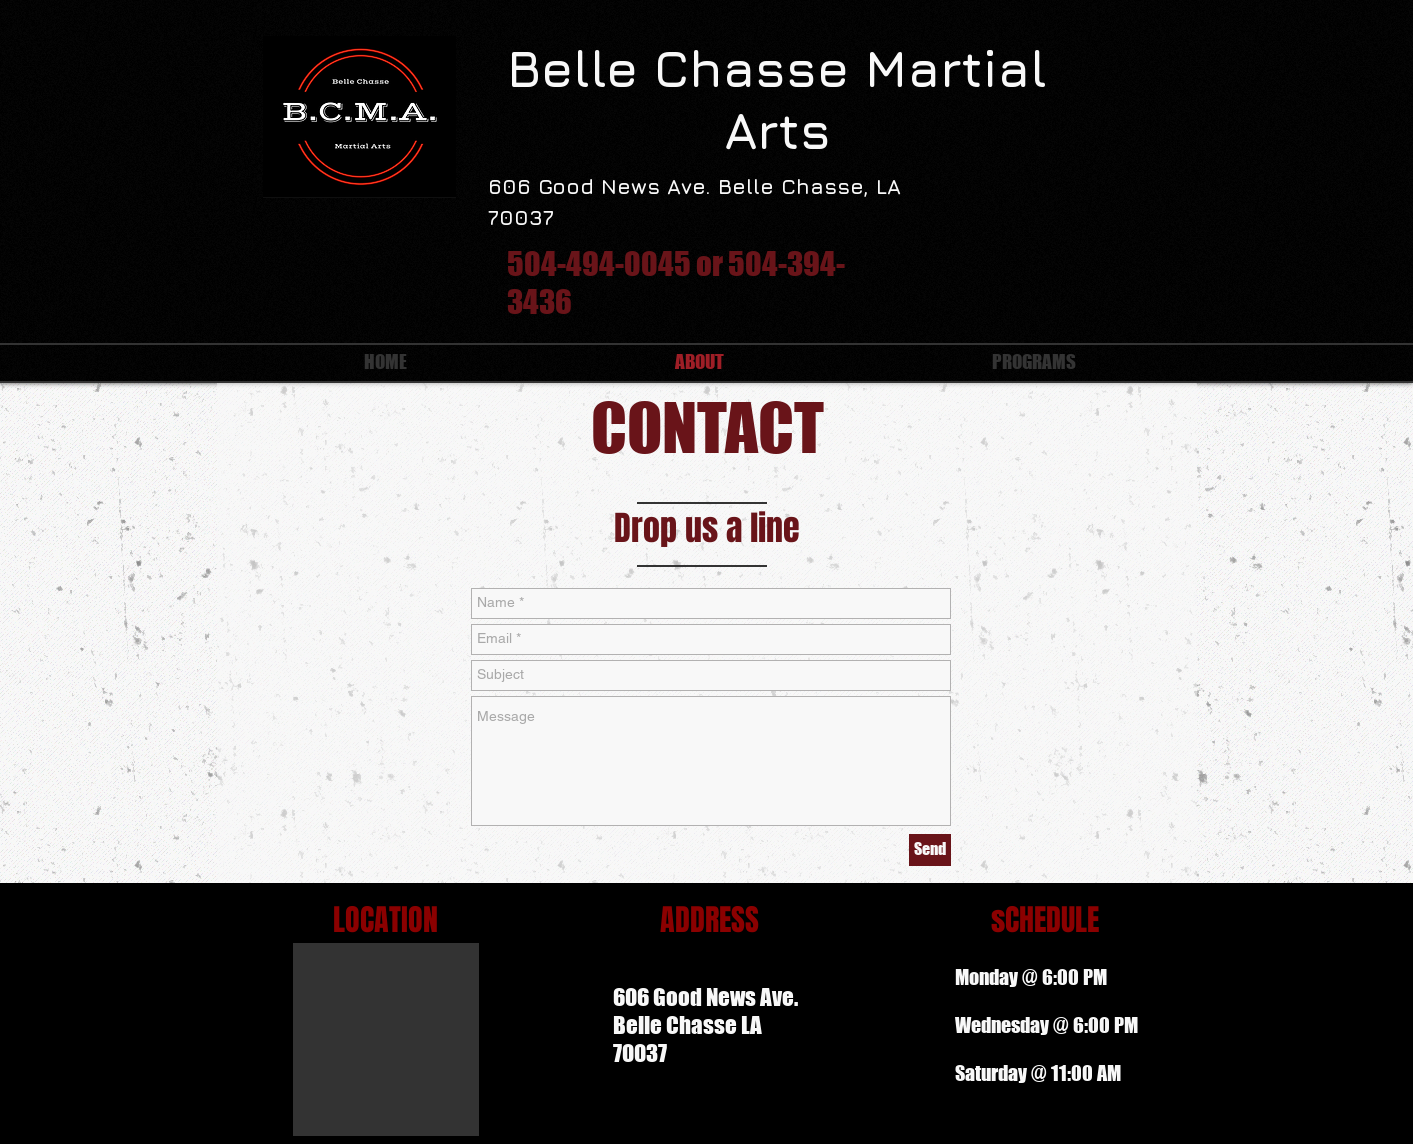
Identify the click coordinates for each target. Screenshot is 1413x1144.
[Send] (930, 850)
